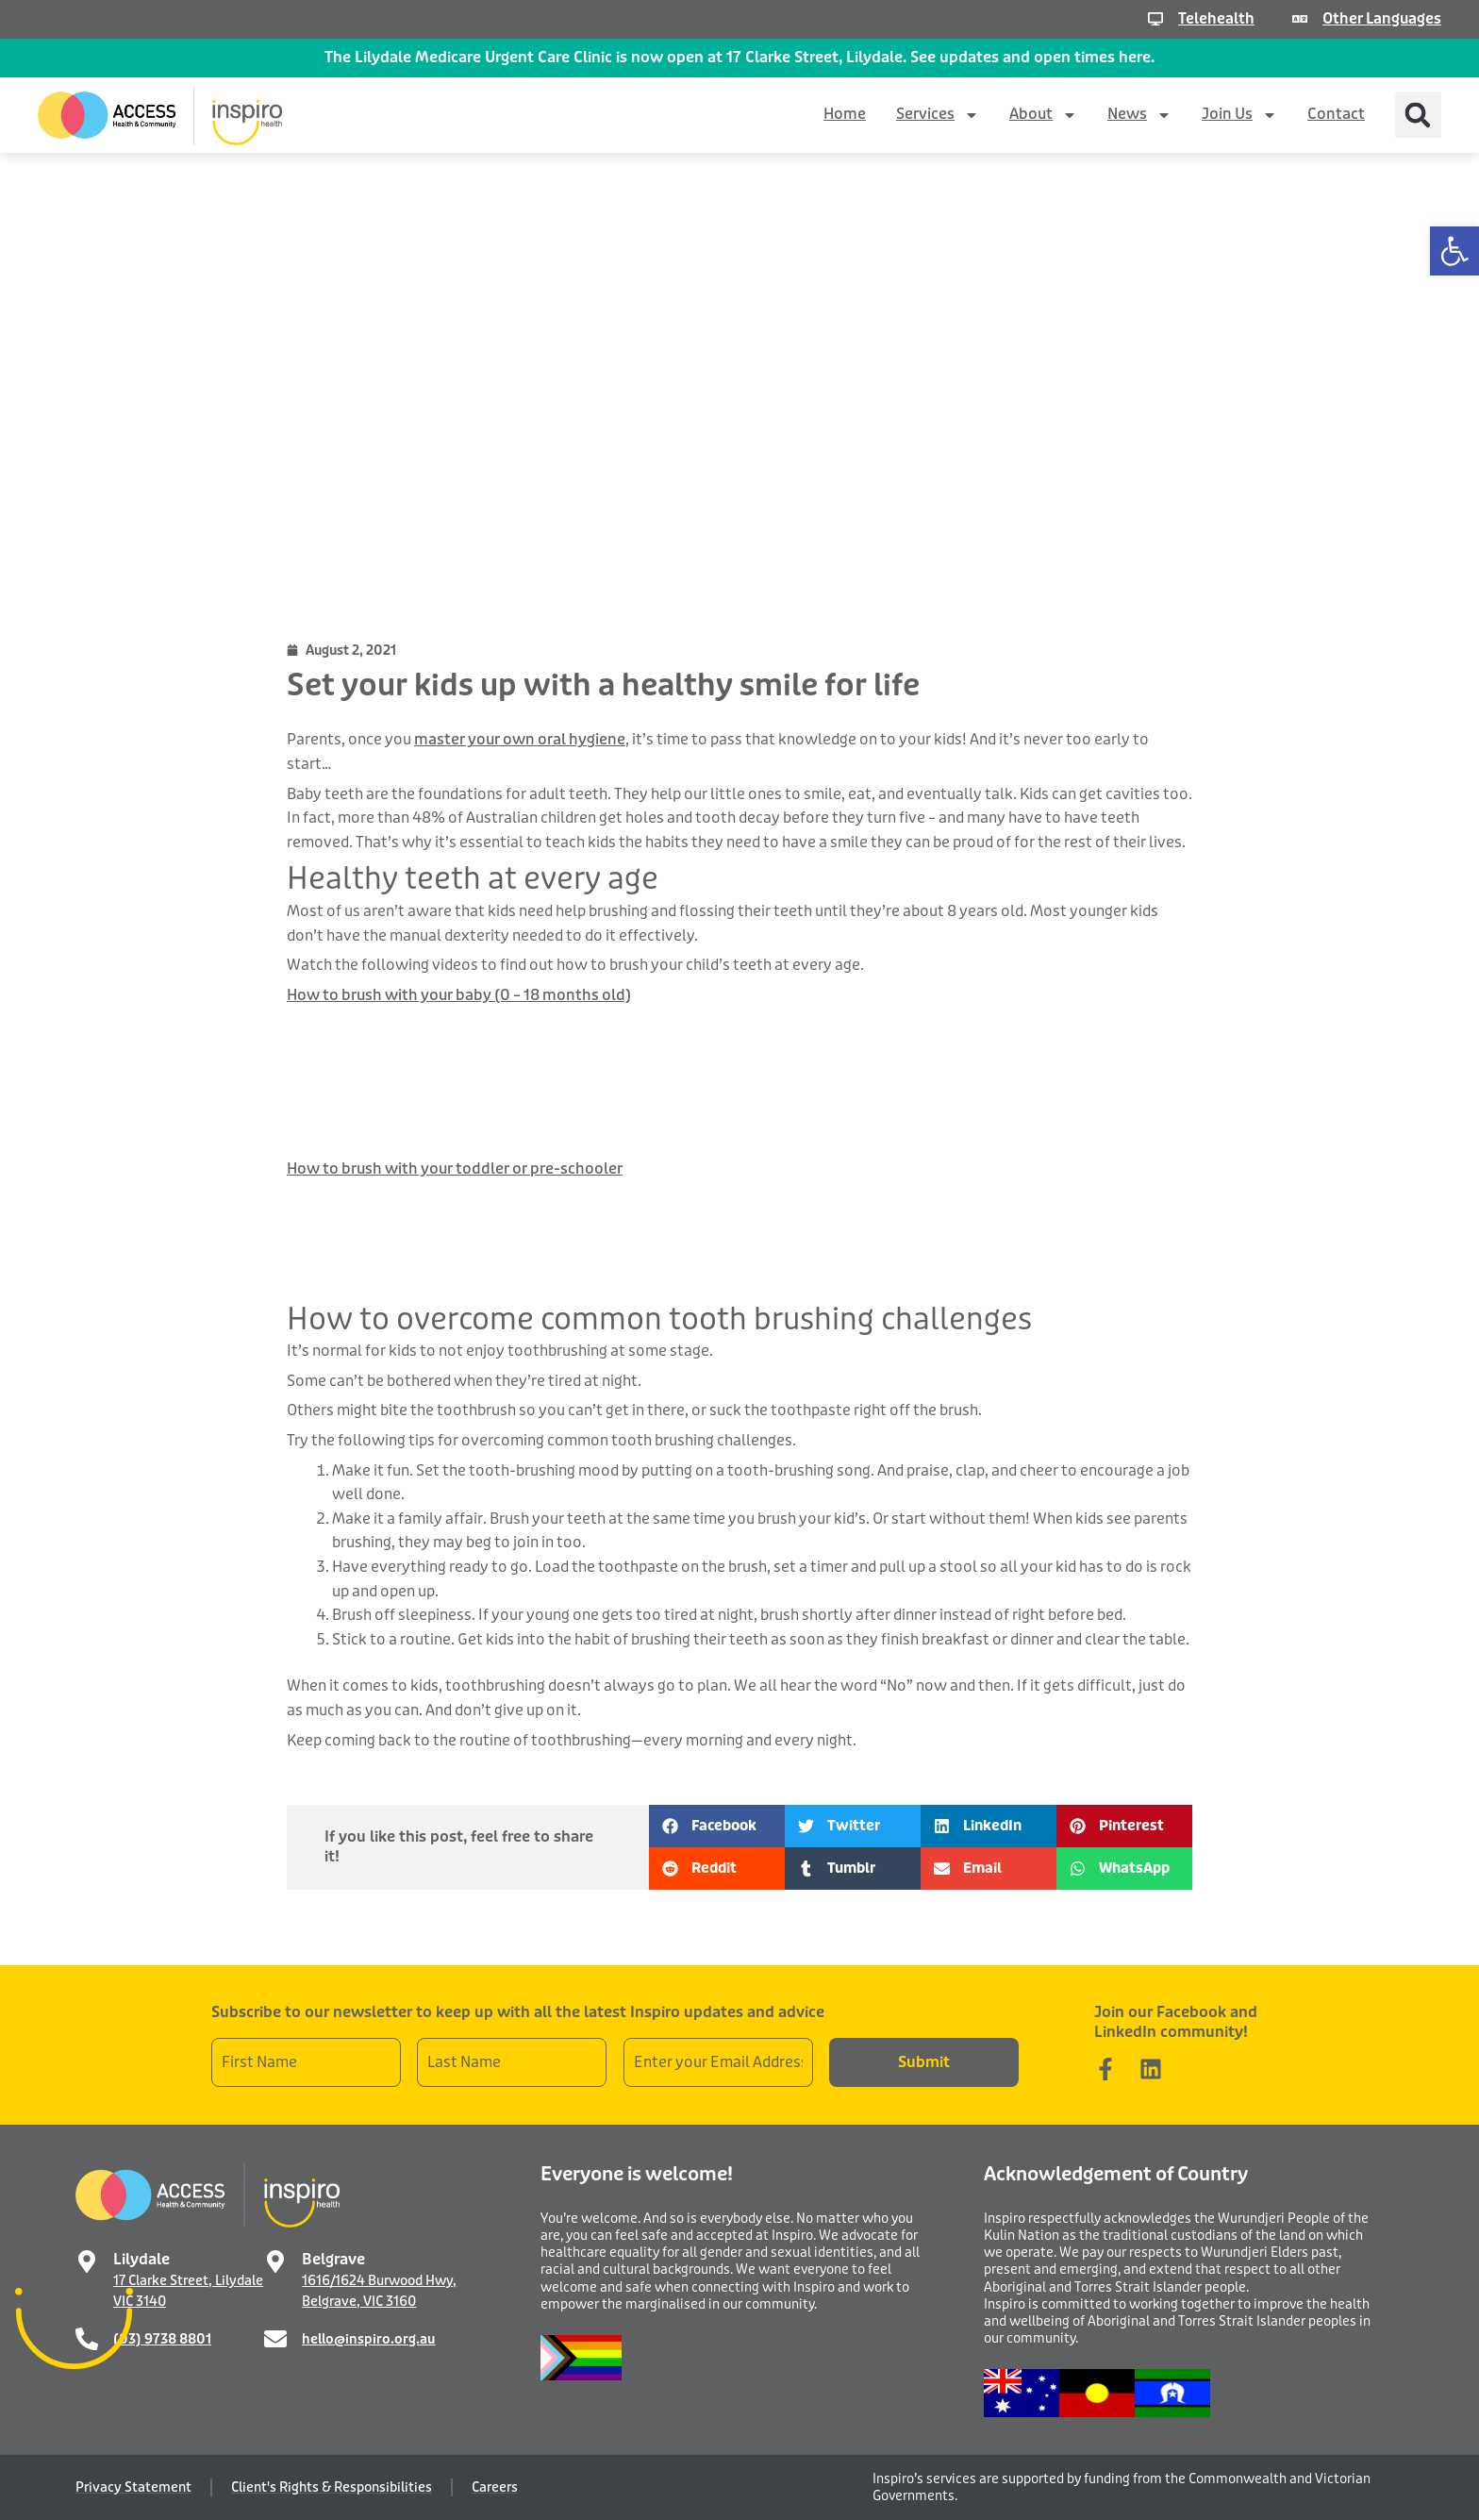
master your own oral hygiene (519, 739)
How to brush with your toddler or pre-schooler (455, 1168)
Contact (1336, 114)
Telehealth (1212, 18)
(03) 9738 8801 (162, 2338)
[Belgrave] (275, 2261)
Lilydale (141, 2259)
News (1139, 115)
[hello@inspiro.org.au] (275, 2339)
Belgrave (333, 2259)
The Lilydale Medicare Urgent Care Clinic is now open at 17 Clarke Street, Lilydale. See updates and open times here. (739, 57)
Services (937, 115)
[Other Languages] (1296, 18)
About (1043, 115)
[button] (1454, 250)
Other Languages (1380, 18)
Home (844, 114)
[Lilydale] (86, 2261)
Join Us (1239, 115)
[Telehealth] (1151, 18)
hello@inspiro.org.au (368, 2338)
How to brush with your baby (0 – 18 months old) (459, 995)
